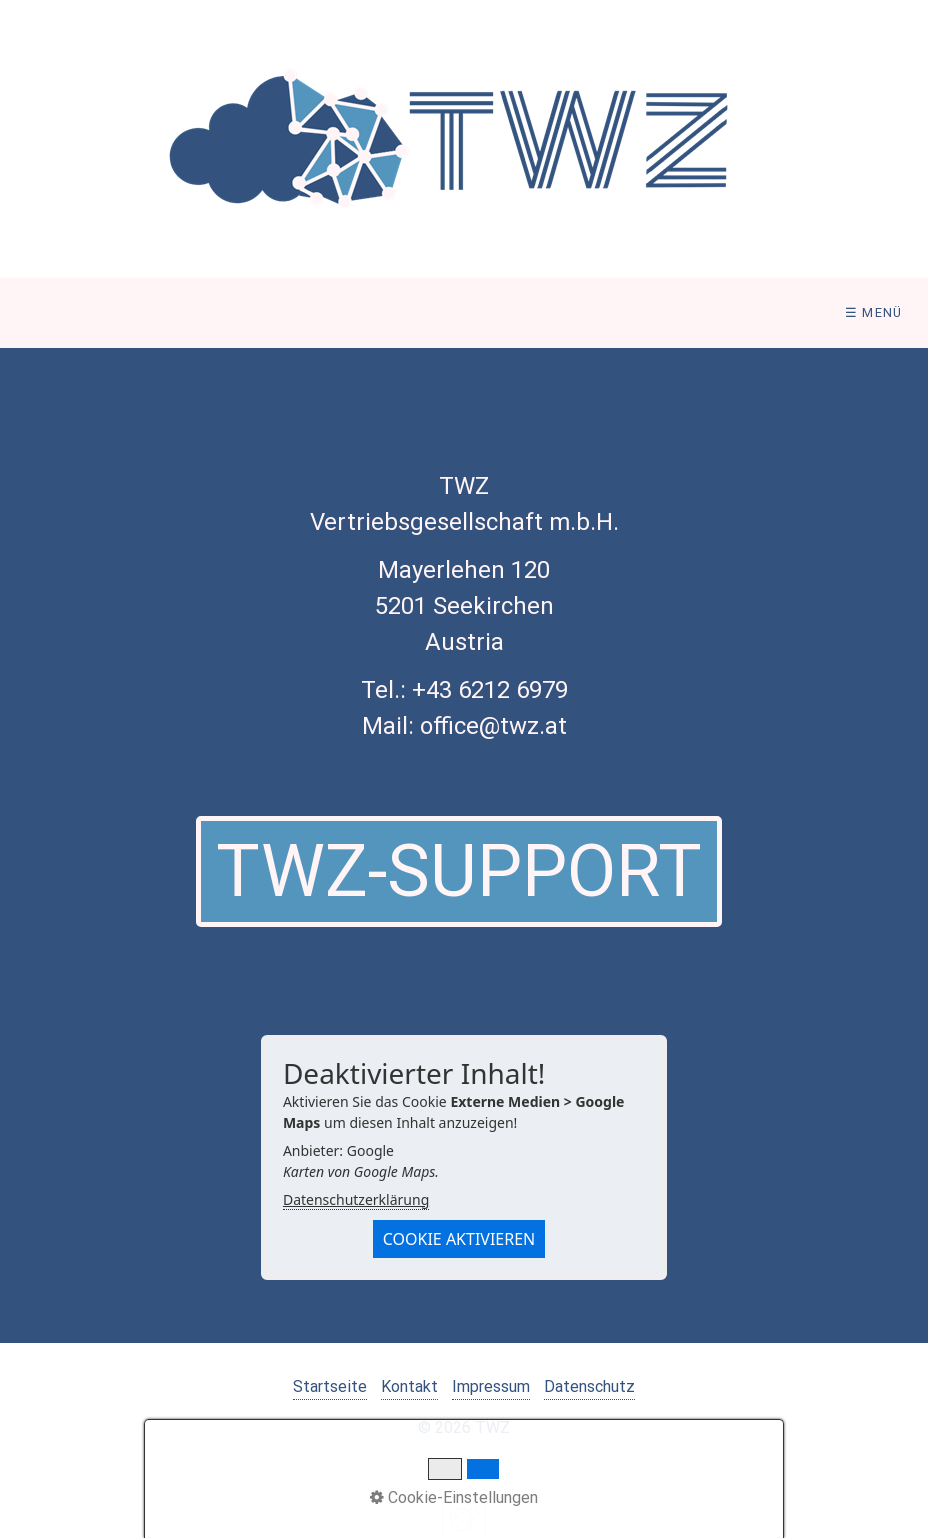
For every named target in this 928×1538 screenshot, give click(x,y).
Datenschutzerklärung (356, 1199)
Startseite (330, 1386)
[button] (459, 871)
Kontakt (409, 1386)
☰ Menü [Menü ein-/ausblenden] (874, 312)
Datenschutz (589, 1386)
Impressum (491, 1386)
